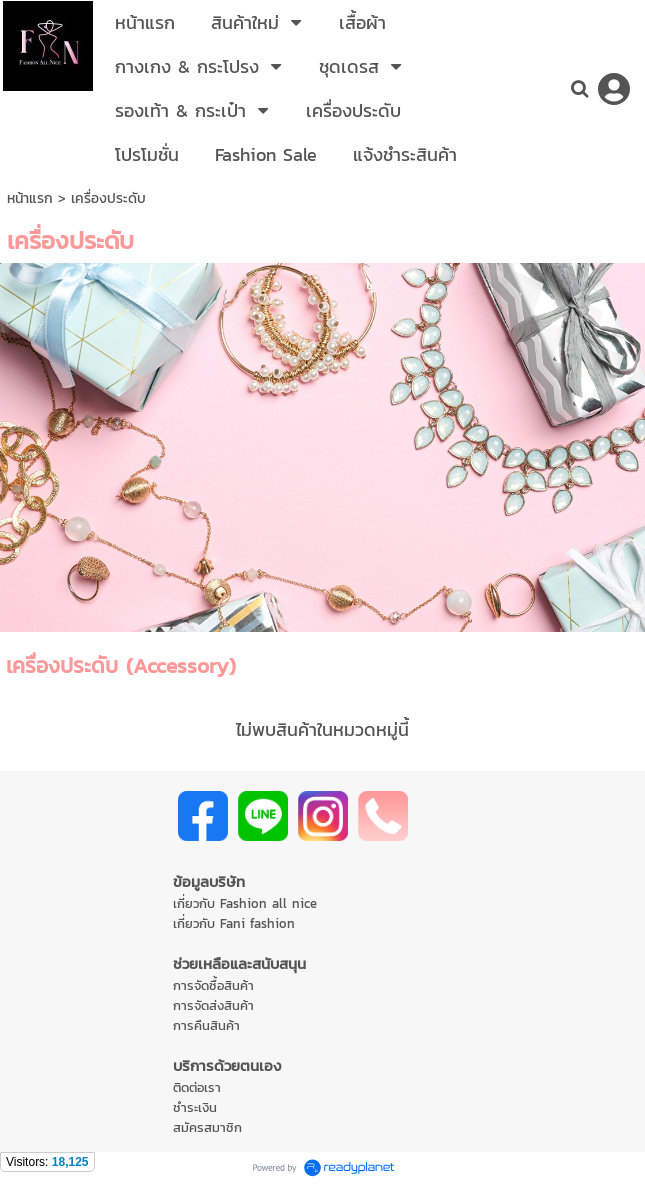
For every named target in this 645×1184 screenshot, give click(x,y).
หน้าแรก (30, 198)
